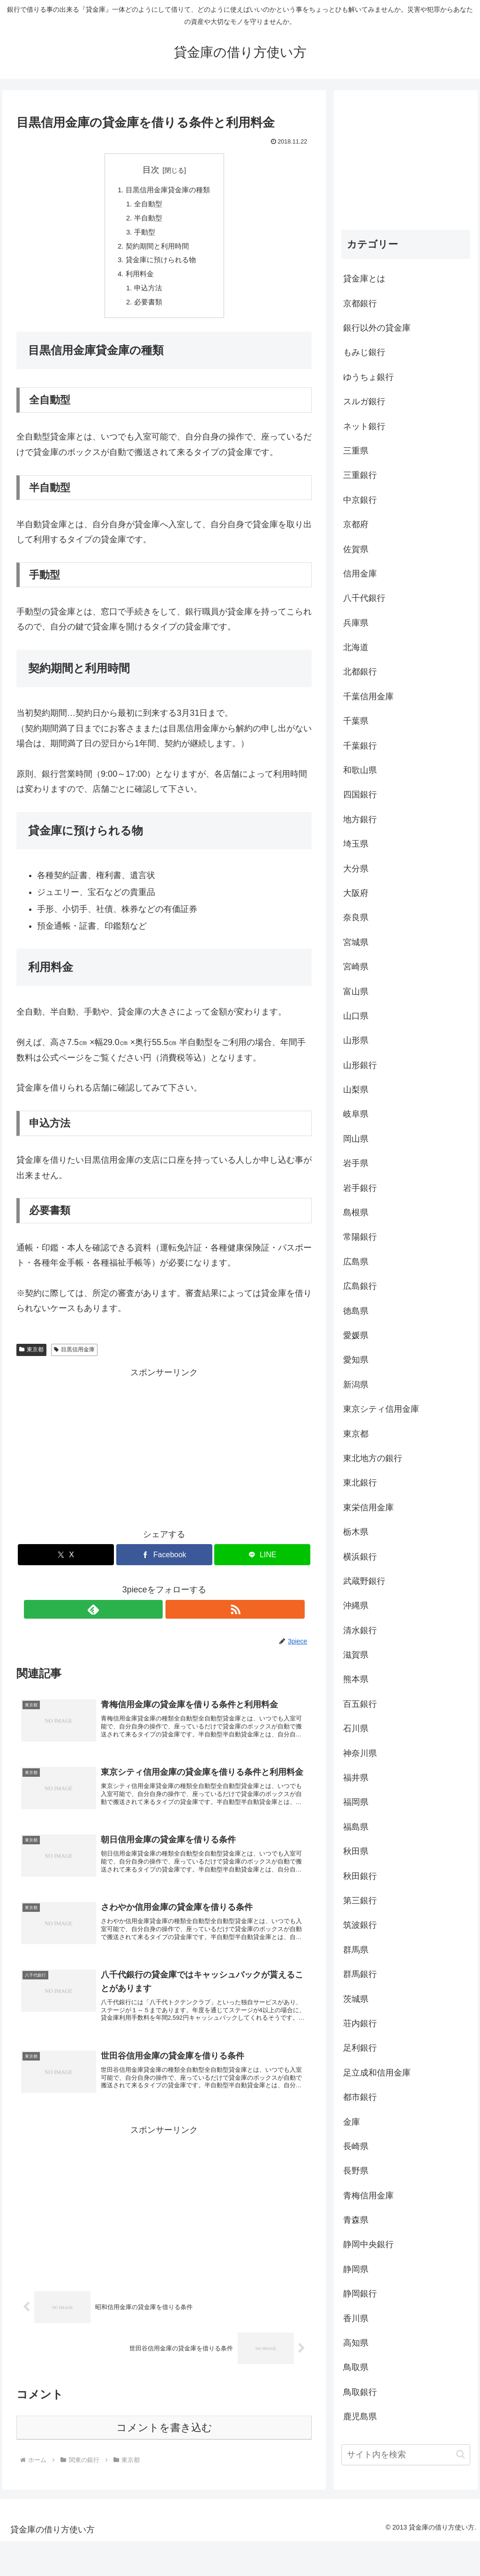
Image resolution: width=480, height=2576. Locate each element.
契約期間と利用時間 (156, 251)
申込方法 (147, 297)
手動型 (143, 236)
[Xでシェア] (66, 1565)
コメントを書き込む (164, 2463)
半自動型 (147, 221)
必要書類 (147, 312)
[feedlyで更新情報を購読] (153, 1620)
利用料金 (138, 282)
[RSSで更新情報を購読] (174, 1620)
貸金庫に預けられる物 (160, 267)
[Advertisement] (164, 1456)
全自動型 (147, 206)
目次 (150, 169)
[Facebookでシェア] (164, 1565)
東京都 (31, 1360)
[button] (460, 2454)
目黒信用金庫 (74, 1360)
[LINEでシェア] (262, 1565)
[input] (405, 2454)
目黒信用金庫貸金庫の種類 (168, 191)
